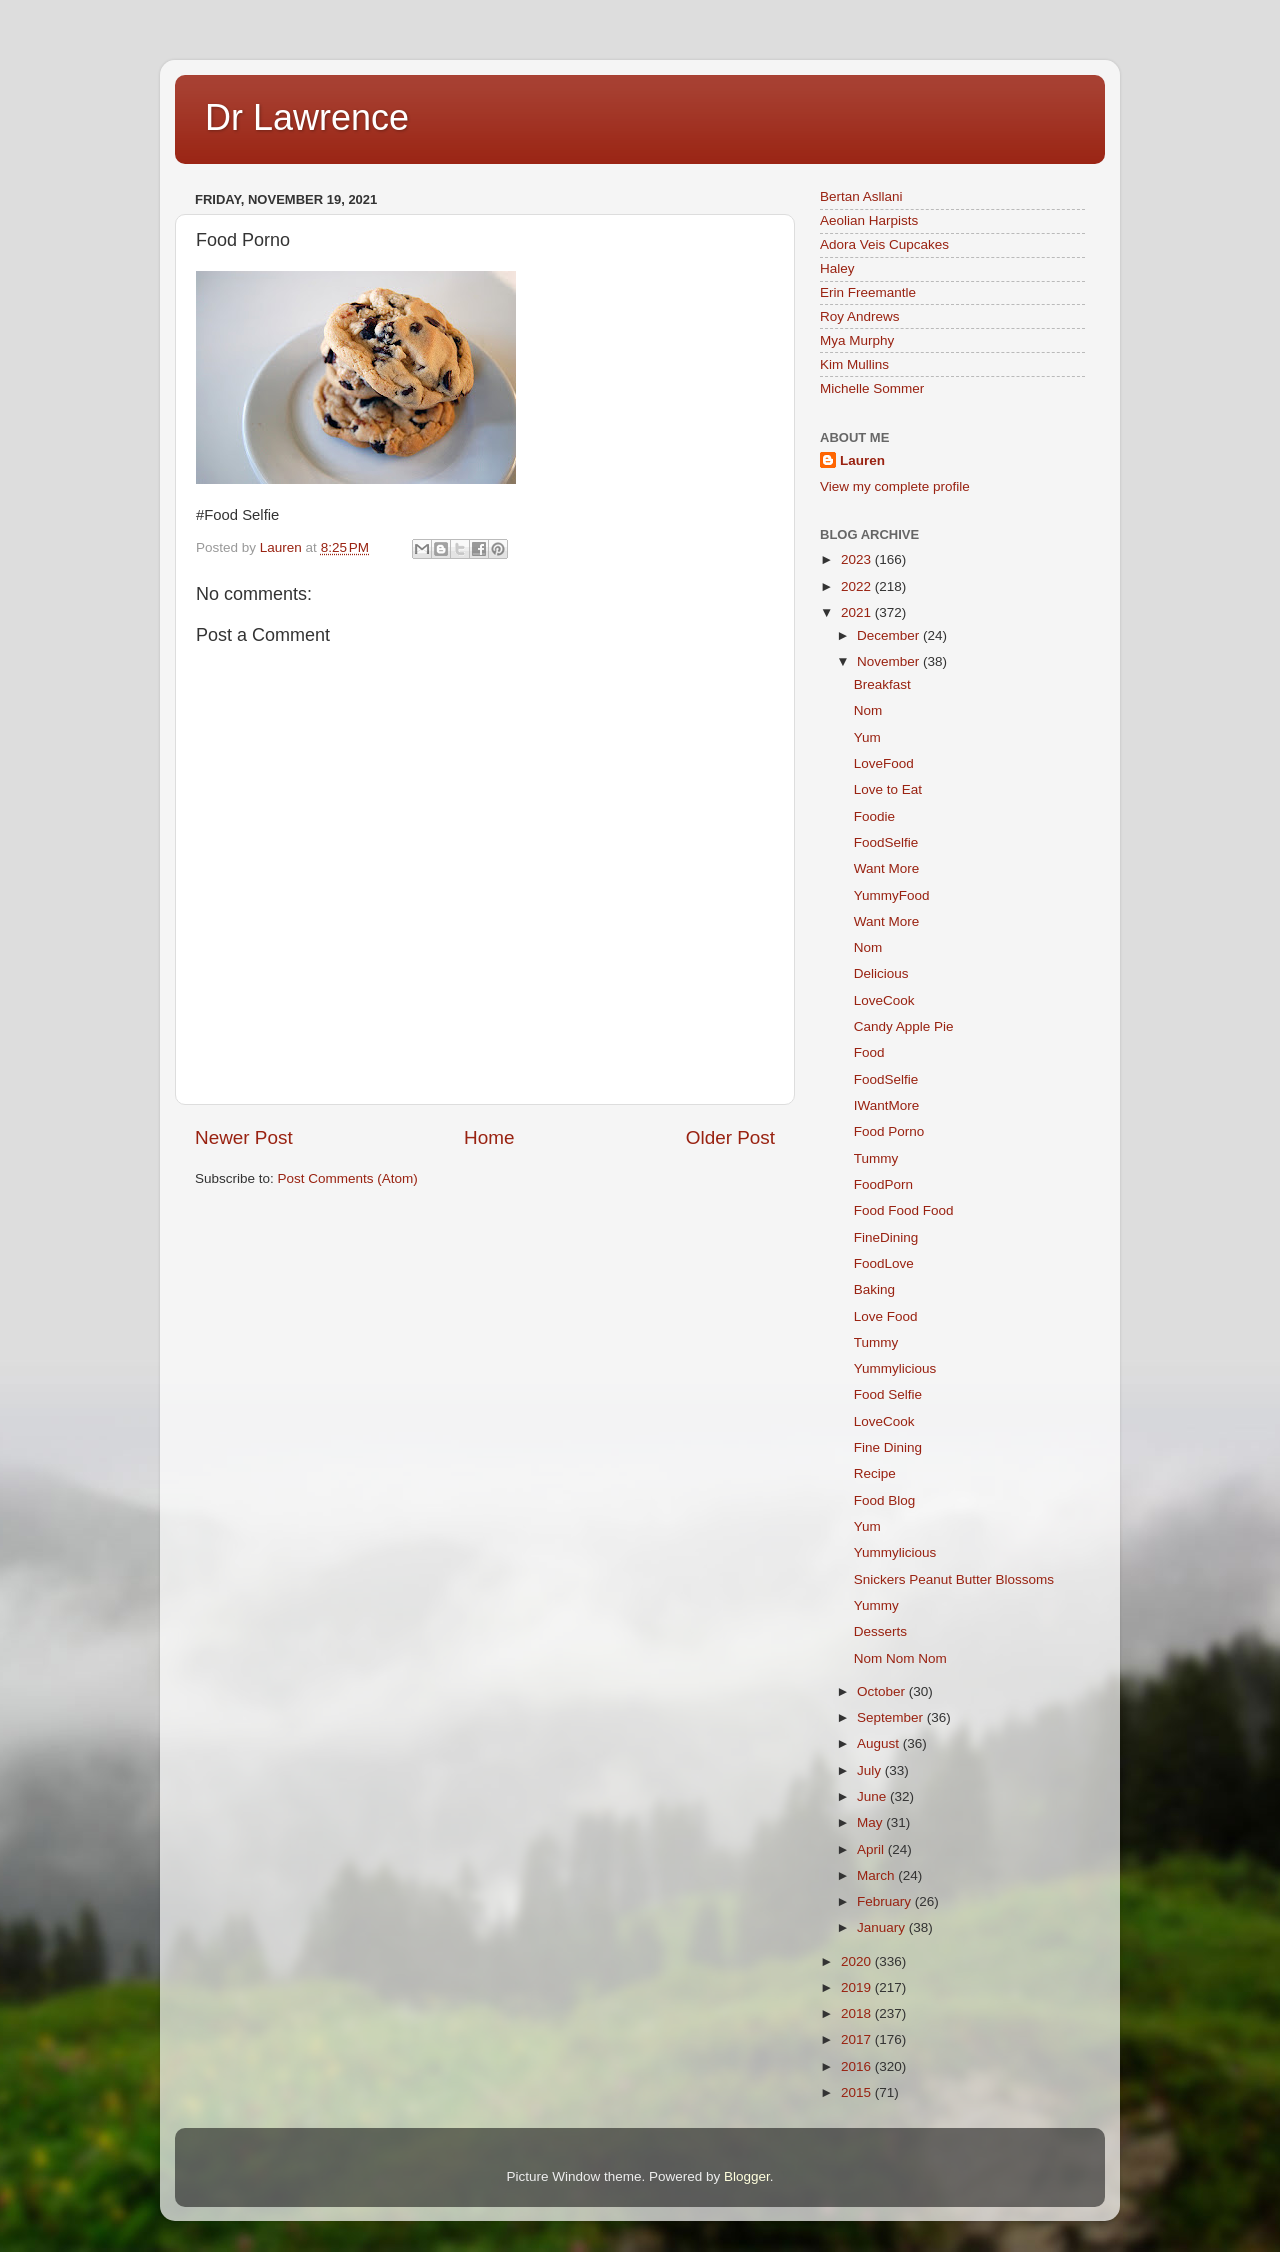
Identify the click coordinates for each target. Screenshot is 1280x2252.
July (871, 1770)
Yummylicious (895, 1368)
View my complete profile (895, 486)
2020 (858, 1961)
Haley (837, 268)
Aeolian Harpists (869, 220)
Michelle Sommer (872, 388)
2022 (858, 586)
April (872, 1849)
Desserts (880, 1631)
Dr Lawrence (307, 117)
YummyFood (892, 895)
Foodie (874, 816)
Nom (868, 710)
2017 (858, 2039)
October (883, 1691)
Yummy (876, 1605)
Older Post (730, 1137)
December (890, 635)
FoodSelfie (886, 842)
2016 (858, 2066)
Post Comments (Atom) (348, 1178)
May (871, 1822)
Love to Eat (888, 789)
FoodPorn (883, 1184)
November (890, 661)
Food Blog (885, 1500)
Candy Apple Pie (904, 1026)
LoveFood (884, 763)
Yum (867, 737)
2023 (858, 559)
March (877, 1875)
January (883, 1927)
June (873, 1796)
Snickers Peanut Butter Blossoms (954, 1579)
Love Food (886, 1316)
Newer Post (244, 1137)
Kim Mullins (854, 364)
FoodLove (884, 1263)
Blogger (747, 2176)
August (880, 1743)
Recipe (875, 1473)
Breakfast (882, 684)
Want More (887, 868)
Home (489, 1137)
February (886, 1901)
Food (869, 1052)
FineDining (886, 1237)
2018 (858, 2013)
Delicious (881, 973)
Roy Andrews (860, 316)
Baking (874, 1289)
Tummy (876, 1158)
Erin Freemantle (868, 292)
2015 (858, 2092)
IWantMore (887, 1105)
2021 (858, 612)
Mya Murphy (857, 340)
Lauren (862, 460)
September (892, 1717)
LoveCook (884, 1000)
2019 (858, 1987)
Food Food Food (904, 1210)
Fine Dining (888, 1447)
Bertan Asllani (861, 196)
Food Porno (889, 1131)
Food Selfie (888, 1394)
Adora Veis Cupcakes (884, 244)
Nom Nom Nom (900, 1658)
